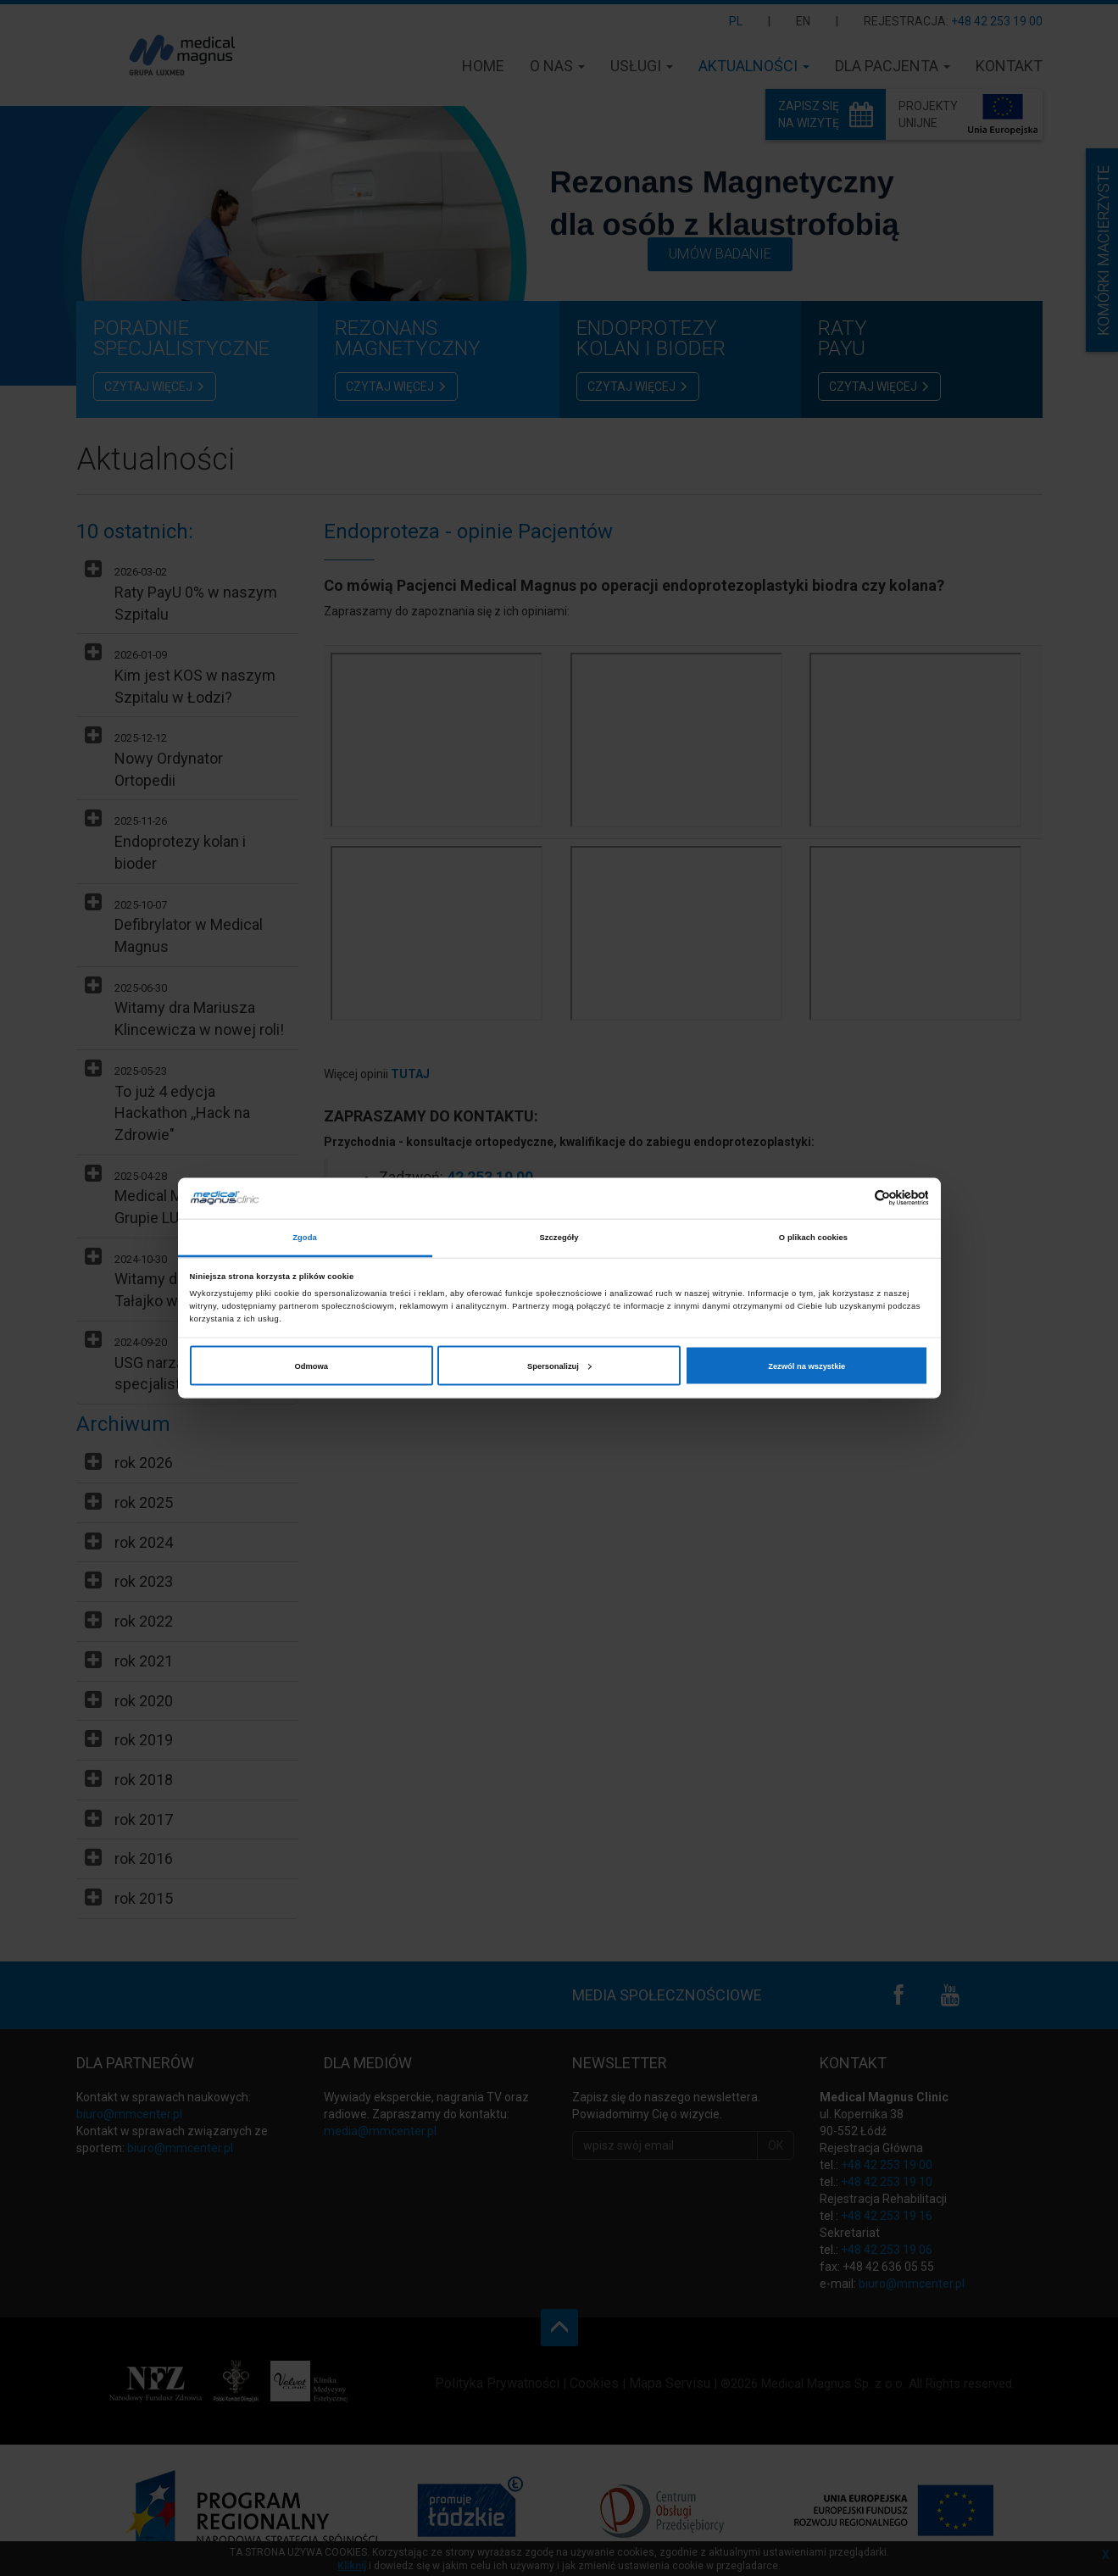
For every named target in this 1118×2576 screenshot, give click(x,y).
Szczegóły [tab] (558, 1237)
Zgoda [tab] (304, 1237)
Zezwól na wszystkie (806, 1365)
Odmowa (312, 1365)
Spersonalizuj (559, 1365)
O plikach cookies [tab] (813, 1237)
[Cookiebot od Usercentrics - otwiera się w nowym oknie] (854, 1198)
